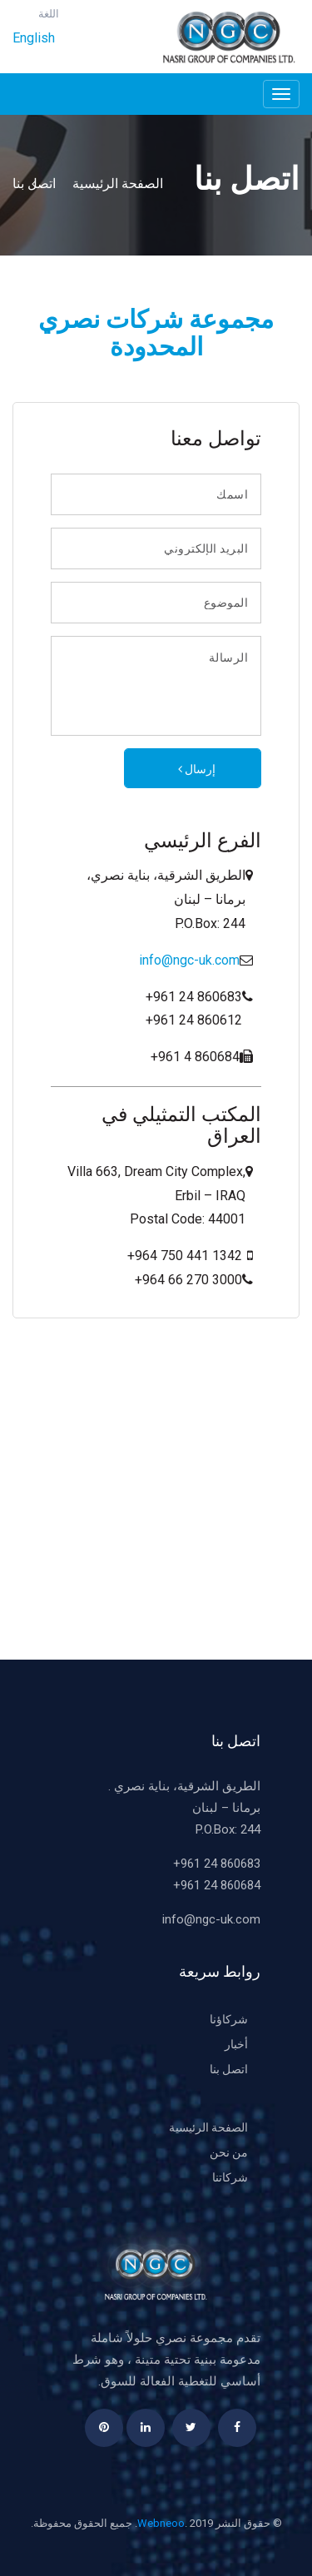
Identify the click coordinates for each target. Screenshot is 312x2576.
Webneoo (161, 2523)
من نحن (229, 2152)
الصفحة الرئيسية (114, 183)
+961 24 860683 (216, 1863)
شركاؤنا (229, 2019)
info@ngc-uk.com (189, 960)
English (33, 38)
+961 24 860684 (216, 1885)
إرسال (192, 769)
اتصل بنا (37, 183)
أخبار (236, 2044)
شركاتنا (230, 2177)
